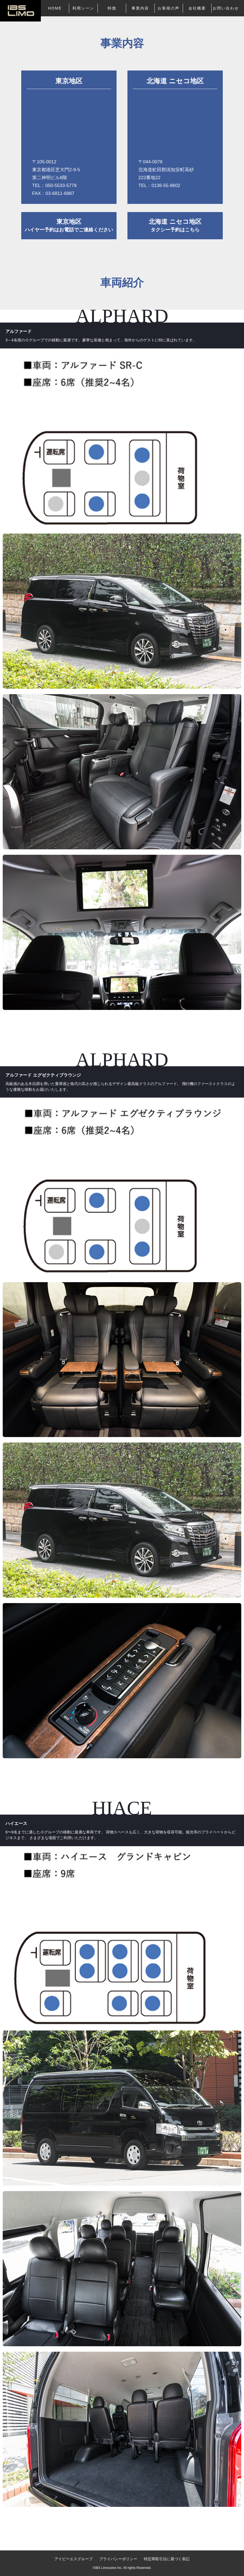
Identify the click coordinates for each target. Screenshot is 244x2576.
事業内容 (140, 8)
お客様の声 (168, 8)
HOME (55, 8)
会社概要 (197, 8)
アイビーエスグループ (73, 2559)
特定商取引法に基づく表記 (167, 2559)
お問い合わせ (226, 8)
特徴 (112, 8)
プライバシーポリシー (118, 2559)
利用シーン (83, 8)
